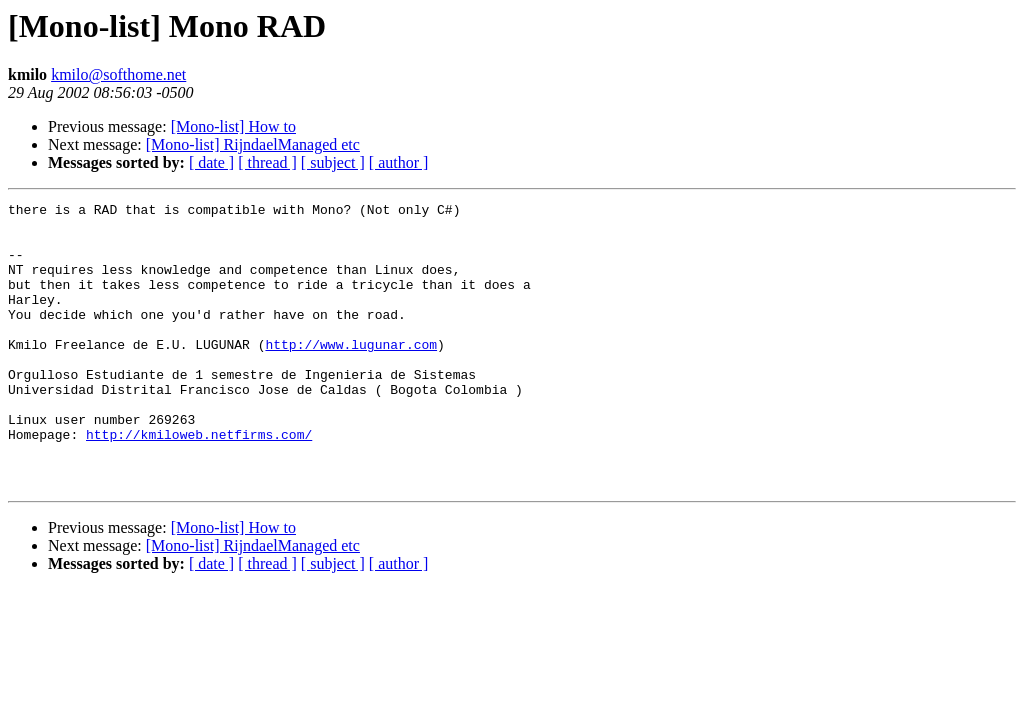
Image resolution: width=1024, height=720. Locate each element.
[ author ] (399, 162)
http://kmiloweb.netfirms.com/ (199, 482)
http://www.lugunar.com (351, 374)
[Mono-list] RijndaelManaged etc (253, 144)
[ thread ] (267, 162)
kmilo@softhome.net (118, 74)
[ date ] (211, 162)
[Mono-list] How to (233, 126)
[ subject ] (333, 162)
